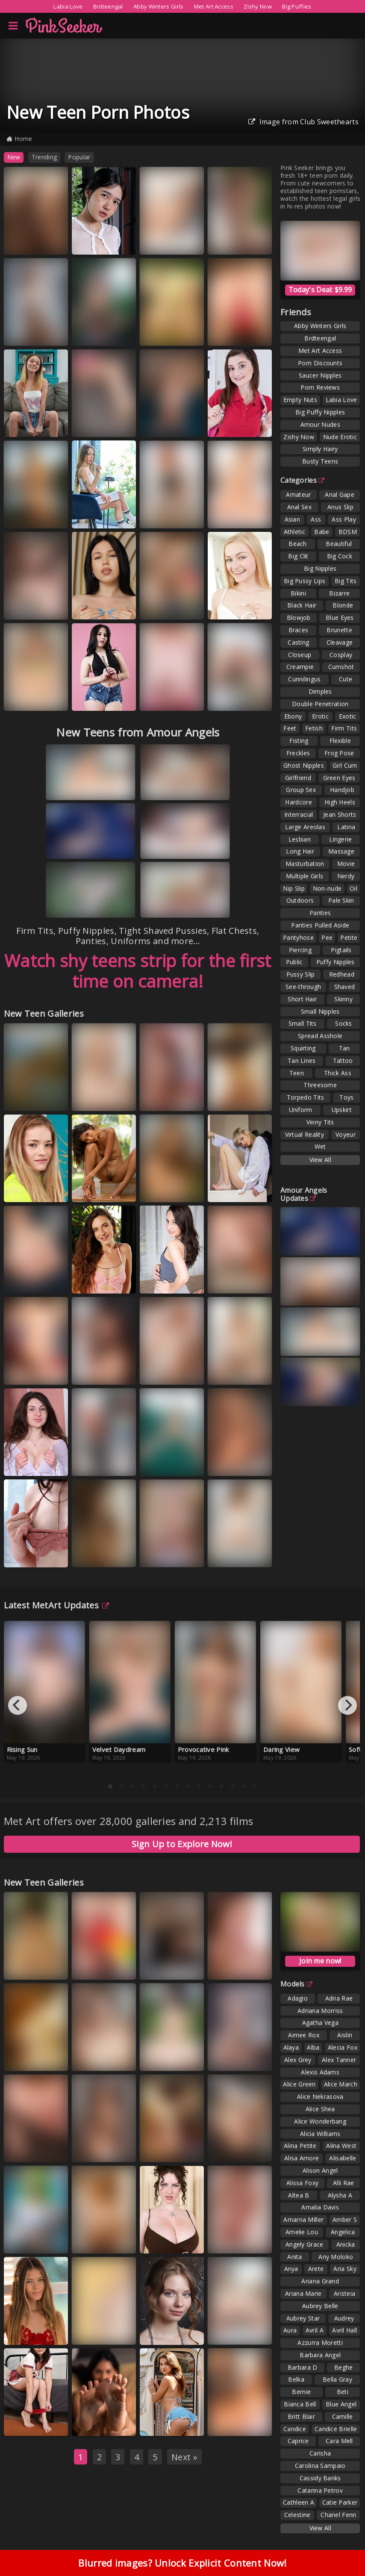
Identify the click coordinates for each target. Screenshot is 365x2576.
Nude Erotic (340, 437)
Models (296, 1984)
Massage (341, 851)
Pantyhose (298, 937)
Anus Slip (340, 507)
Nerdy (346, 876)
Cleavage (340, 642)
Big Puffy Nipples (320, 412)
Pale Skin (341, 900)
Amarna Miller (303, 2219)
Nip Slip (293, 888)
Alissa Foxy (302, 2183)
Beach (297, 544)
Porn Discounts (320, 363)
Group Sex (301, 790)
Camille (342, 2416)
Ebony (293, 716)
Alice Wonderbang (320, 2121)
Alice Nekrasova (320, 2096)
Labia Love (67, 6)
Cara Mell (339, 2441)
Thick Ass (337, 1073)
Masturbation (305, 864)
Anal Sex (299, 507)
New (14, 157)
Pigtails (341, 950)
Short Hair (302, 999)
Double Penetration (320, 704)
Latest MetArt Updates (56, 1605)
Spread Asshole (320, 1036)
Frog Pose (339, 753)
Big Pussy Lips (304, 581)
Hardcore (298, 802)
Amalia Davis (320, 2207)
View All (320, 1160)
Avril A (315, 2330)
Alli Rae (343, 2183)
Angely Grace (305, 2244)
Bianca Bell (300, 2404)
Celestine (297, 2515)
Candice (294, 2429)
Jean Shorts (339, 814)
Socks (343, 1023)
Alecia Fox (342, 2047)
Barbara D (303, 2367)
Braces (298, 630)
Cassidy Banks (320, 2478)
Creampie (300, 667)
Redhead (341, 974)
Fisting (298, 740)
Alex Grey (298, 2060)
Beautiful (339, 544)
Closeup (299, 655)
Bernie (301, 2392)
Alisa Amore (301, 2158)
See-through (303, 987)
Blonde (343, 605)
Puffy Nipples (335, 962)
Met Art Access (213, 6)
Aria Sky (344, 2269)
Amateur (298, 494)
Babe (321, 532)
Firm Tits (344, 728)
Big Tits (345, 581)
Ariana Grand (320, 2281)
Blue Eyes (340, 617)
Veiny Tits (320, 1122)
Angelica (343, 2232)
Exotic (347, 716)
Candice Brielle (336, 2429)
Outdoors (300, 900)
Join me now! (320, 1961)
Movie (346, 864)
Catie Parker (340, 2502)
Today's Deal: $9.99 (320, 289)
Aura (290, 2330)
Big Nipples (320, 568)
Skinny (343, 999)
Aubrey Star (303, 2318)
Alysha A (340, 2195)
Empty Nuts (300, 400)
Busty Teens (320, 461)
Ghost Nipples (303, 765)
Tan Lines (302, 1060)
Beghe (343, 2367)
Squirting (303, 1048)
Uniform (300, 1110)
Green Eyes (339, 778)
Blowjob (299, 617)
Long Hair (300, 851)
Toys (346, 1097)
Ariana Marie (303, 2293)
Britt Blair (301, 2416)
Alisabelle (342, 2158)
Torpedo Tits (305, 1097)
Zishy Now (258, 6)
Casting (298, 642)
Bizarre (339, 593)
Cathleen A (298, 2502)
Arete (316, 2269)
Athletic (294, 532)
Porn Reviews (320, 387)
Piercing (300, 950)
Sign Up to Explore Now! (182, 1844)
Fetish (314, 728)
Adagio (298, 1998)
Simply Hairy (320, 449)
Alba (313, 2047)
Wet (320, 1146)
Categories (302, 480)
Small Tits (302, 1023)
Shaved (344, 987)
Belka (296, 2379)
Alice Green (299, 2084)
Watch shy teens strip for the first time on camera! (137, 971)
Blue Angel (341, 2404)
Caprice (298, 2441)
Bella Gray (337, 2379)
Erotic (320, 716)
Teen (296, 1073)
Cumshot (341, 667)
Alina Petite (300, 2146)
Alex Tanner (339, 2060)
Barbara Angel (320, 2355)
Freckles (298, 753)
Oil (353, 888)
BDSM (348, 532)
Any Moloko (335, 2257)
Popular (79, 157)
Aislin (344, 2035)
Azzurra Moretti (320, 2342)
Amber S (345, 2219)
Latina (346, 827)
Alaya (291, 2047)
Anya (291, 2269)
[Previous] (17, 1705)
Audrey (344, 2318)
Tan (344, 1048)
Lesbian (299, 839)
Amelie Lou (302, 2232)
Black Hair (301, 605)
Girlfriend (298, 778)
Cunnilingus (304, 679)
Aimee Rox (303, 2035)
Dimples (320, 691)
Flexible (340, 740)
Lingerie (340, 839)
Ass (316, 519)
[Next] (347, 1705)
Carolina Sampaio (320, 2466)
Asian (292, 519)
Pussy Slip (300, 974)
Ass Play (344, 519)
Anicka (345, 2244)
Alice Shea (320, 2109)
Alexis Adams (320, 2072)
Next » (184, 2457)
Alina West (341, 2146)
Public (294, 962)
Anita (294, 2257)
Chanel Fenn (338, 2515)
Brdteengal (108, 6)
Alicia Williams (320, 2134)
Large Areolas (305, 827)
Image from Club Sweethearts (303, 121)
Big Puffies (296, 6)
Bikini (298, 593)
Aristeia (344, 2293)
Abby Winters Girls (158, 6)
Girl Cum (345, 765)
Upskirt (342, 1110)
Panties (320, 913)
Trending (44, 157)
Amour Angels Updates (303, 1194)
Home (19, 139)
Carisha (320, 2453)
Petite (348, 937)
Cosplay (341, 655)
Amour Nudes (320, 424)
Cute (345, 679)
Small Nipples (320, 1011)
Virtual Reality (304, 1134)
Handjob (342, 790)
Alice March (340, 2084)
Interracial (298, 814)
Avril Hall (344, 2330)
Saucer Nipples (320, 375)
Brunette (339, 630)
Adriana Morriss (320, 2011)
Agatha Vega (320, 2023)
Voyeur (346, 1134)
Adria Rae (339, 1998)
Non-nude (327, 888)
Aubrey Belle (320, 2306)
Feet (289, 728)
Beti (342, 2392)
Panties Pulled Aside (320, 925)
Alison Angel (320, 2170)
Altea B (298, 2195)
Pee (327, 937)
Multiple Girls (304, 876)
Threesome (320, 1085)
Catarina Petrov (320, 2490)
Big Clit (298, 556)
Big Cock (339, 556)
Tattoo (343, 1060)
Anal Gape (339, 494)
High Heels (339, 802)
